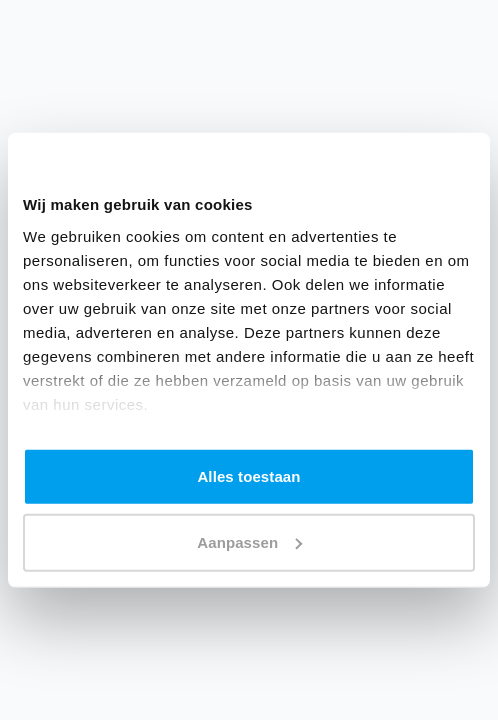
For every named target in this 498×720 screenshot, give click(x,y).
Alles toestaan (248, 476)
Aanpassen (249, 541)
